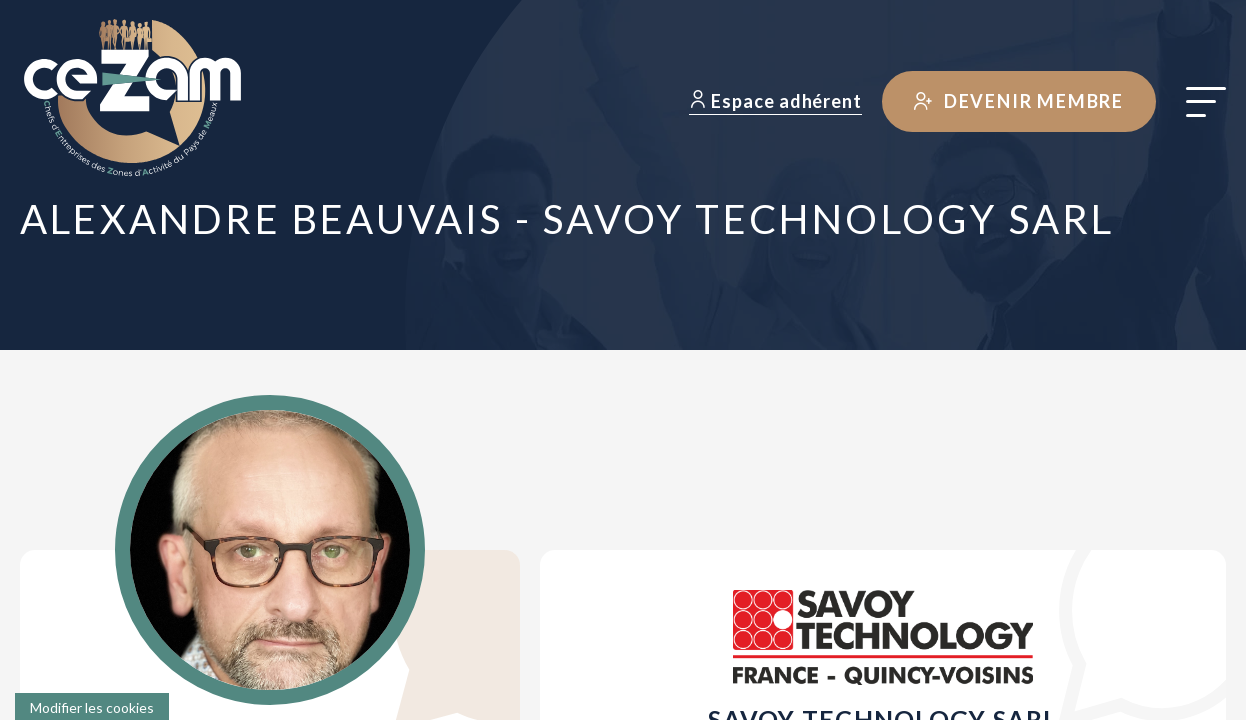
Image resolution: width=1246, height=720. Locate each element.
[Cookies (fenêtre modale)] (92, 706)
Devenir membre (1019, 101)
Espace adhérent (775, 101)
